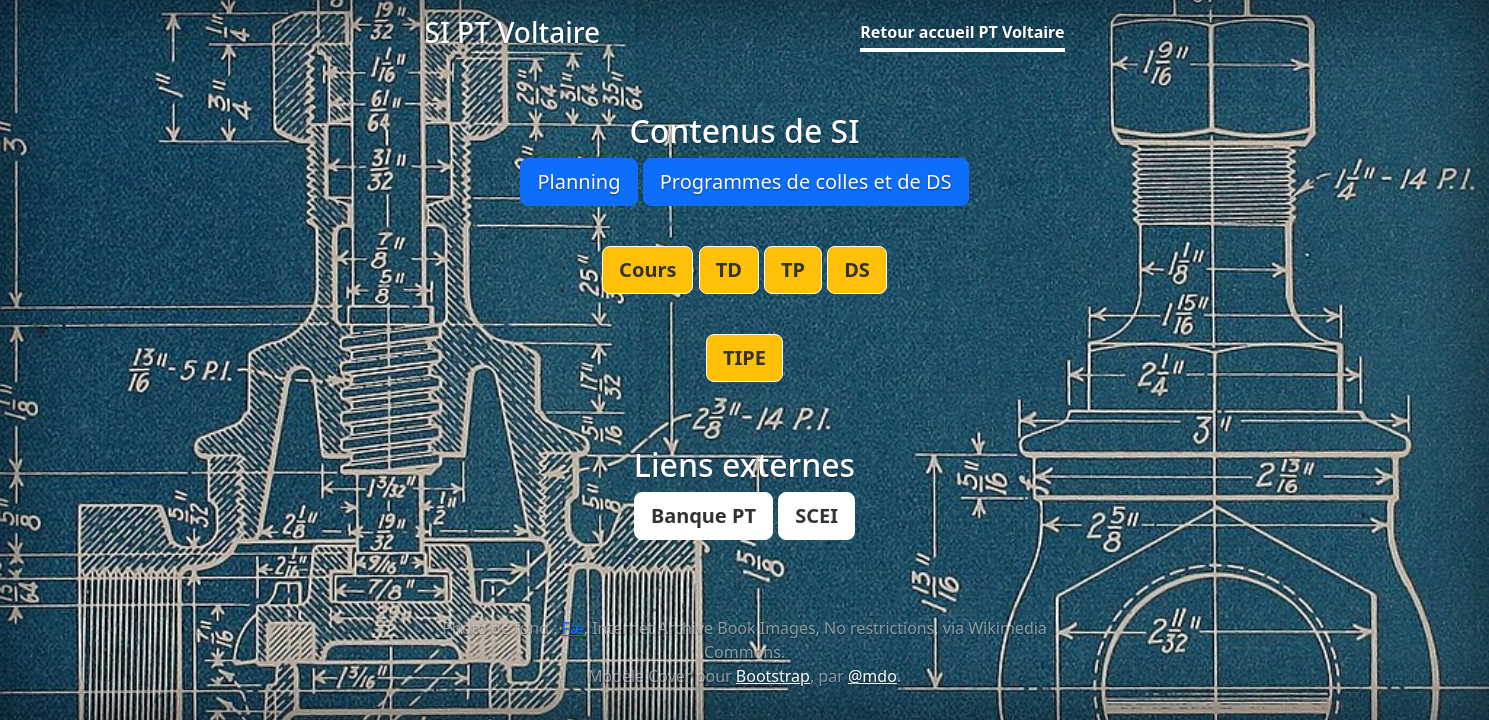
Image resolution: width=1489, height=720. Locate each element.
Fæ (573, 628)
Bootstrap (773, 676)
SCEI (816, 515)
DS (857, 269)
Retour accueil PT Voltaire (962, 32)
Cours (647, 269)
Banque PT (703, 515)
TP (793, 269)
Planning (578, 181)
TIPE (744, 357)
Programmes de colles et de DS (806, 181)
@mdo (872, 676)
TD (729, 269)
